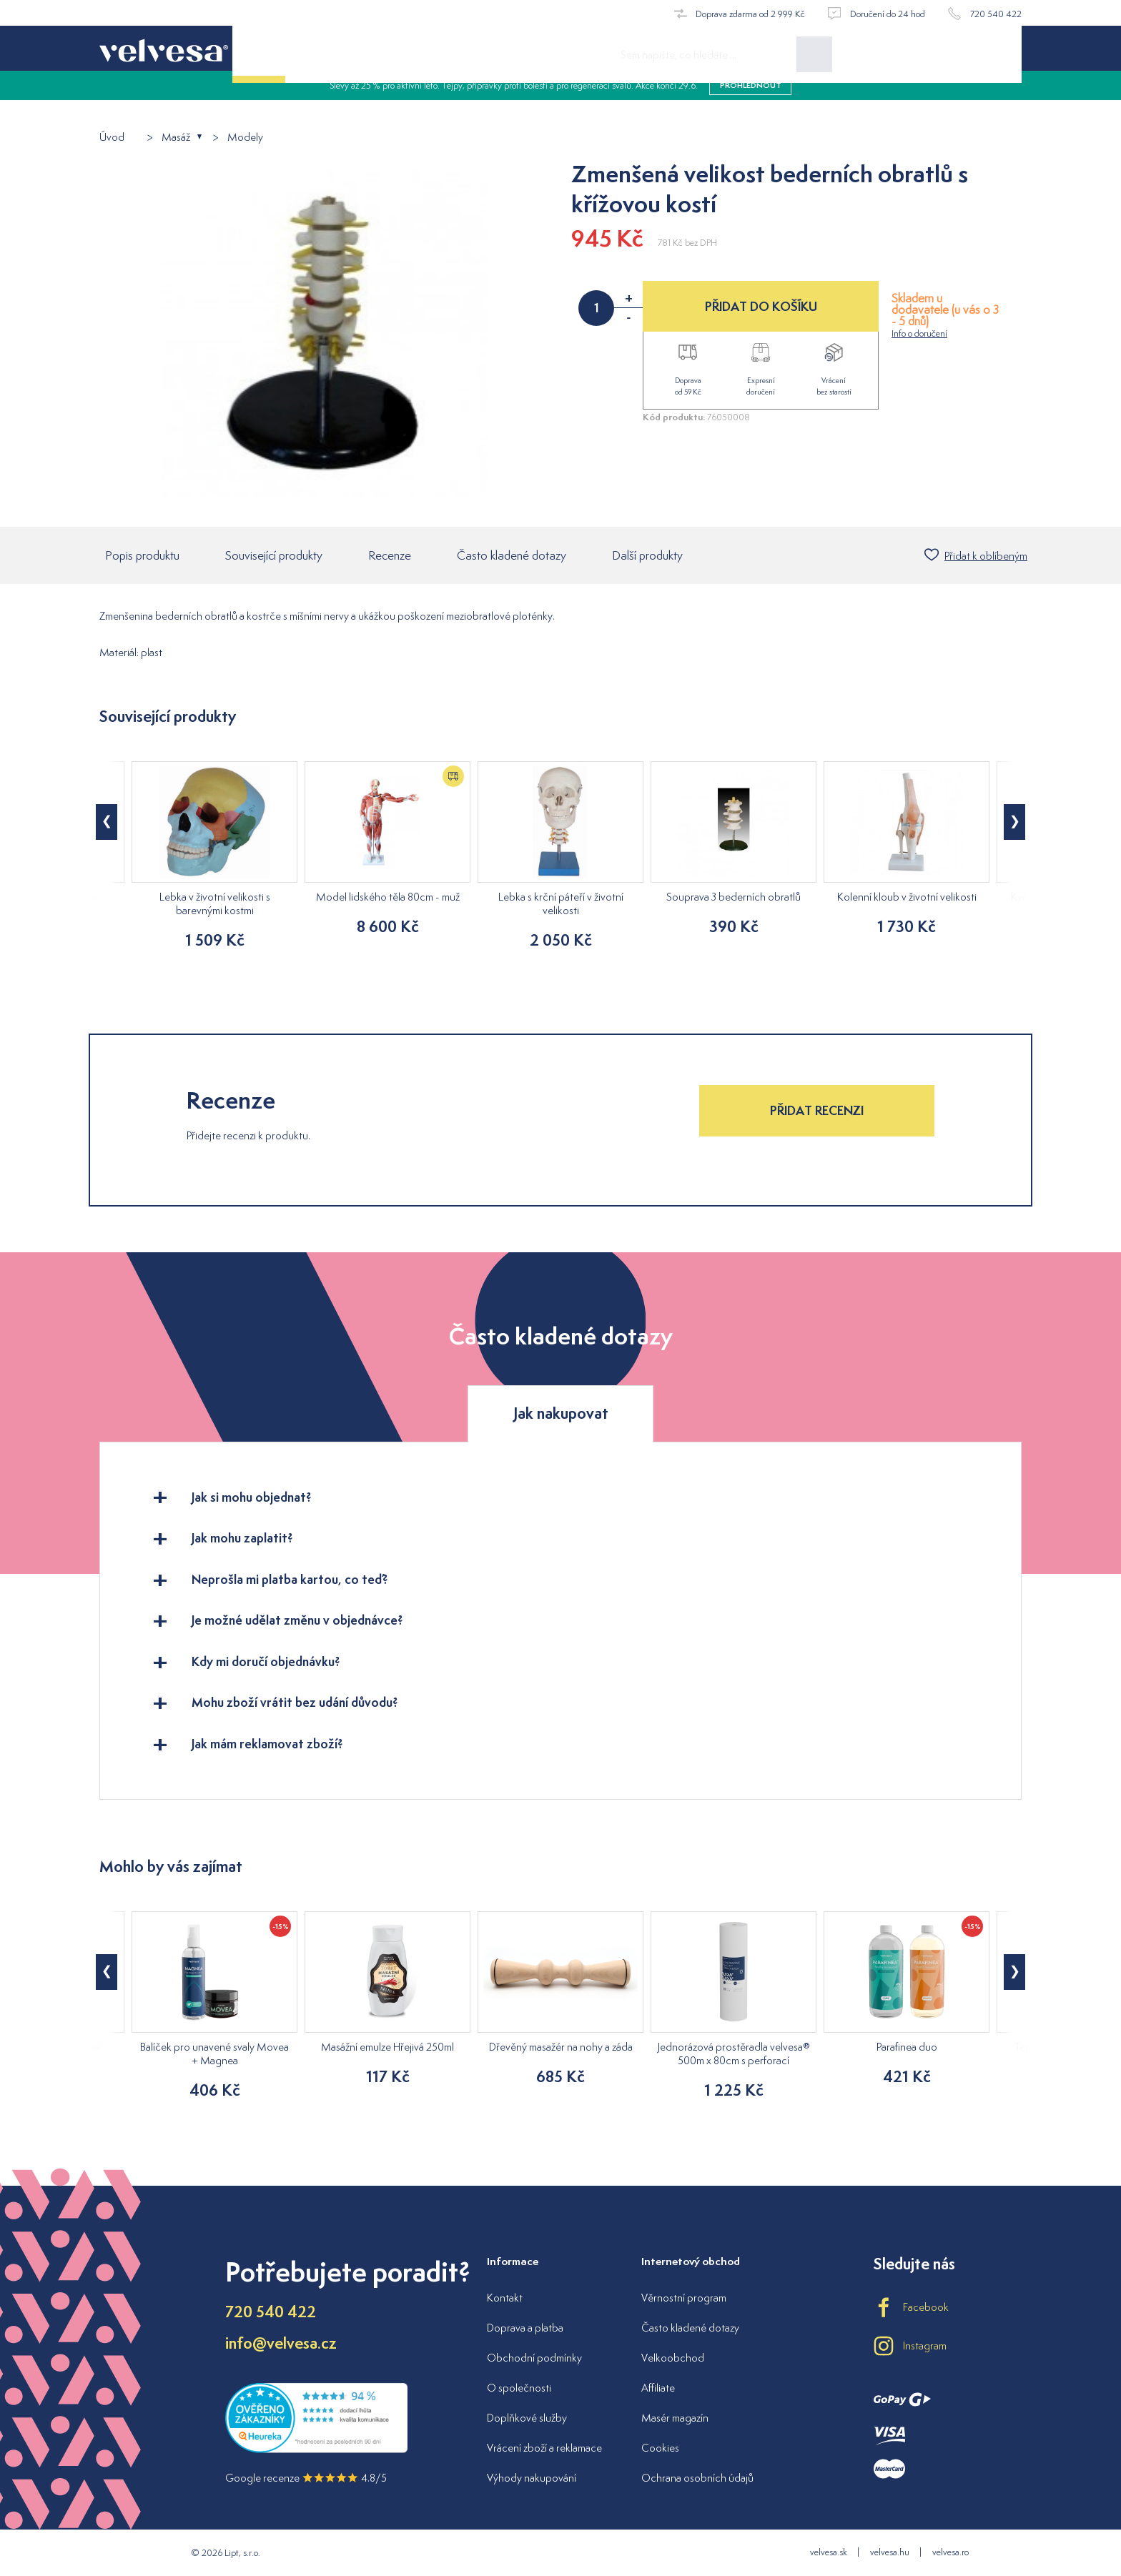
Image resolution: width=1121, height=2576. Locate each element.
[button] (106, 823)
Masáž (176, 138)
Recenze (389, 557)
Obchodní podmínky (534, 2357)
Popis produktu (142, 557)
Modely (245, 138)
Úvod (111, 138)
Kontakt (505, 2297)
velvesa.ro (950, 2552)
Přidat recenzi (817, 1112)
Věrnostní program (683, 2297)
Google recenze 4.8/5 (306, 2478)
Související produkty (273, 557)
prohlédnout (750, 100)
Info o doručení (919, 333)
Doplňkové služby (527, 2417)
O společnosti (519, 2387)
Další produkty (647, 557)
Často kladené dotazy (511, 557)
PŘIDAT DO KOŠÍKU (761, 306)
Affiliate (658, 2387)
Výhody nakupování (531, 2478)
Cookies (660, 2447)
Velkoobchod (672, 2357)
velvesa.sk (828, 2552)
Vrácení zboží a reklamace (544, 2447)
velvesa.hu (889, 2552)
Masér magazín (674, 2417)
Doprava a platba (525, 2327)
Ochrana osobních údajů (697, 2478)
